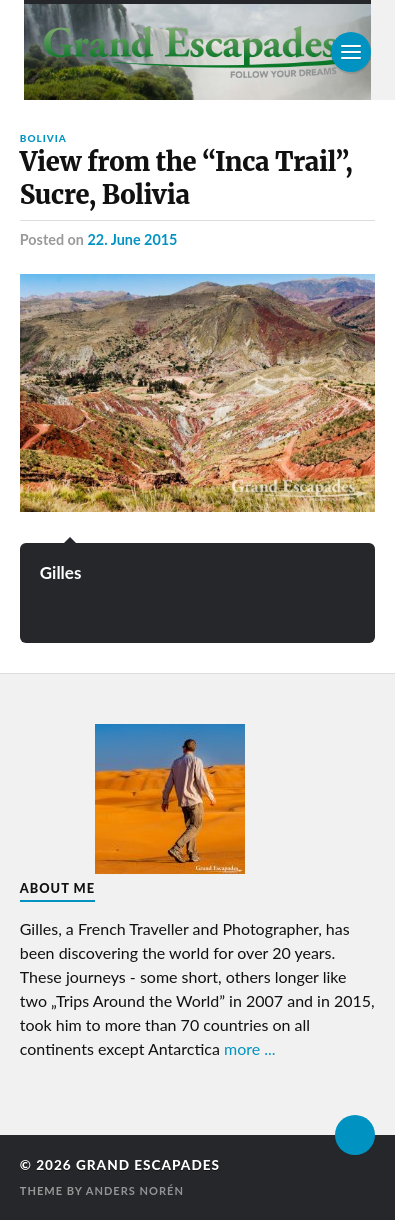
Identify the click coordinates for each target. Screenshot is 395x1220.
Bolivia (43, 138)
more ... (250, 1048)
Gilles (61, 572)
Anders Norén (135, 1190)
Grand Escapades (148, 1165)
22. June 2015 (132, 239)
